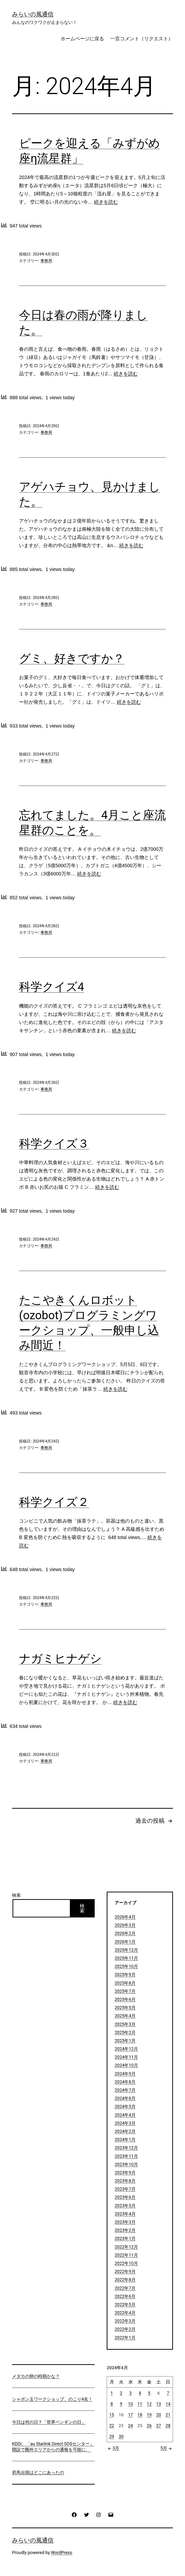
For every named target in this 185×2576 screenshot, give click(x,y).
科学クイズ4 (51, 987)
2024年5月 (125, 2106)
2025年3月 (125, 2024)
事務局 (46, 261)
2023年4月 (125, 2213)
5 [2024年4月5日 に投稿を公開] (149, 2393)
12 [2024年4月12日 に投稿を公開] (149, 2403)
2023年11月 (126, 2156)
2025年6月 (125, 1999)
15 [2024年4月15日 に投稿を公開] (111, 2414)
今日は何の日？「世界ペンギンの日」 (49, 2422)
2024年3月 (125, 2123)
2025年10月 (126, 1966)
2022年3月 (125, 2320)
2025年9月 (125, 1974)
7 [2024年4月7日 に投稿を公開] (168, 2393)
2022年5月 (125, 2304)
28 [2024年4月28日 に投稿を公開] (167, 2425)
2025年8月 (125, 1982)
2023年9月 (125, 2172)
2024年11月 (126, 2057)
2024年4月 (125, 2114)
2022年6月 (125, 2296)
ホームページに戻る (82, 38)
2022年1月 (125, 2337)
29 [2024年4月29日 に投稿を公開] (111, 2436)
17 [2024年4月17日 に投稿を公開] (130, 2414)
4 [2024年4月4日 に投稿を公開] (140, 2393)
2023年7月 (125, 2188)
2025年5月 (125, 2007)
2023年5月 (125, 2205)
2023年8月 (125, 2180)
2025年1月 (125, 2040)
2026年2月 (125, 1933)
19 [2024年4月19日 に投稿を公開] (149, 2414)
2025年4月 (125, 2015)
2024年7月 (125, 2090)
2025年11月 (126, 1958)
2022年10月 (126, 2263)
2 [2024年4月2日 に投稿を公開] (121, 2393)
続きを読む (106, 202)
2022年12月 (126, 2246)
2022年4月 (125, 2312)
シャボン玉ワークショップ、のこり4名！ (52, 2399)
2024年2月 (125, 2131)
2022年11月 (126, 2255)
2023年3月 (125, 2222)
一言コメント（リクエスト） (141, 38)
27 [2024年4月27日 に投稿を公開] (158, 2425)
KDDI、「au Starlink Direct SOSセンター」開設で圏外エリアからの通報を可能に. (53, 2446)
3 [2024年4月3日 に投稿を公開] (130, 2393)
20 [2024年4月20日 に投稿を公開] (158, 2414)
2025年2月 (125, 2032)
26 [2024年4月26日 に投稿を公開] (149, 2425)
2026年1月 (125, 1941)
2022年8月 (125, 2279)
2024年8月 (125, 2081)
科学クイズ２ (54, 1502)
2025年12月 (126, 1949)
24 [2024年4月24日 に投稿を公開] (130, 2425)
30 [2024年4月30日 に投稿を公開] (121, 2436)
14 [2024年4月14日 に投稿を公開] (167, 2403)
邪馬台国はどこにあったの (38, 2472)
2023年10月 (126, 2164)
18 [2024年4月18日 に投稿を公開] (139, 2414)
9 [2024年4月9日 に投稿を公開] (121, 2403)
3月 (113, 2448)
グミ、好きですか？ (72, 658)
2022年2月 (125, 2329)
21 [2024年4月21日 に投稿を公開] (167, 2414)
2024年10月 (126, 2065)
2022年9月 (125, 2271)
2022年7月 (125, 2288)
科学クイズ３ (54, 1143)
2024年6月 (125, 2098)
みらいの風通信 (32, 14)
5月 (166, 2448)
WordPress (61, 2552)
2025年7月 (125, 1991)
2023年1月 (125, 2238)
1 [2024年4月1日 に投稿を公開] (111, 2393)
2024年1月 (125, 2139)
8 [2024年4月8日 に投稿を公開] (111, 2403)
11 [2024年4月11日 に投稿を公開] (139, 2403)
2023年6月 (125, 2197)
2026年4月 (125, 1916)
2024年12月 (126, 2048)
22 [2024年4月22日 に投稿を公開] (111, 2425)
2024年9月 (125, 2073)
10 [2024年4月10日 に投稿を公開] (130, 2403)
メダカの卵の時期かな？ (36, 2376)
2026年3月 (125, 1925)
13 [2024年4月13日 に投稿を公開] (158, 2403)
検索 (16, 1895)
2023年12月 (126, 2147)
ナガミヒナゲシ (60, 1658)
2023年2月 (125, 2230)
